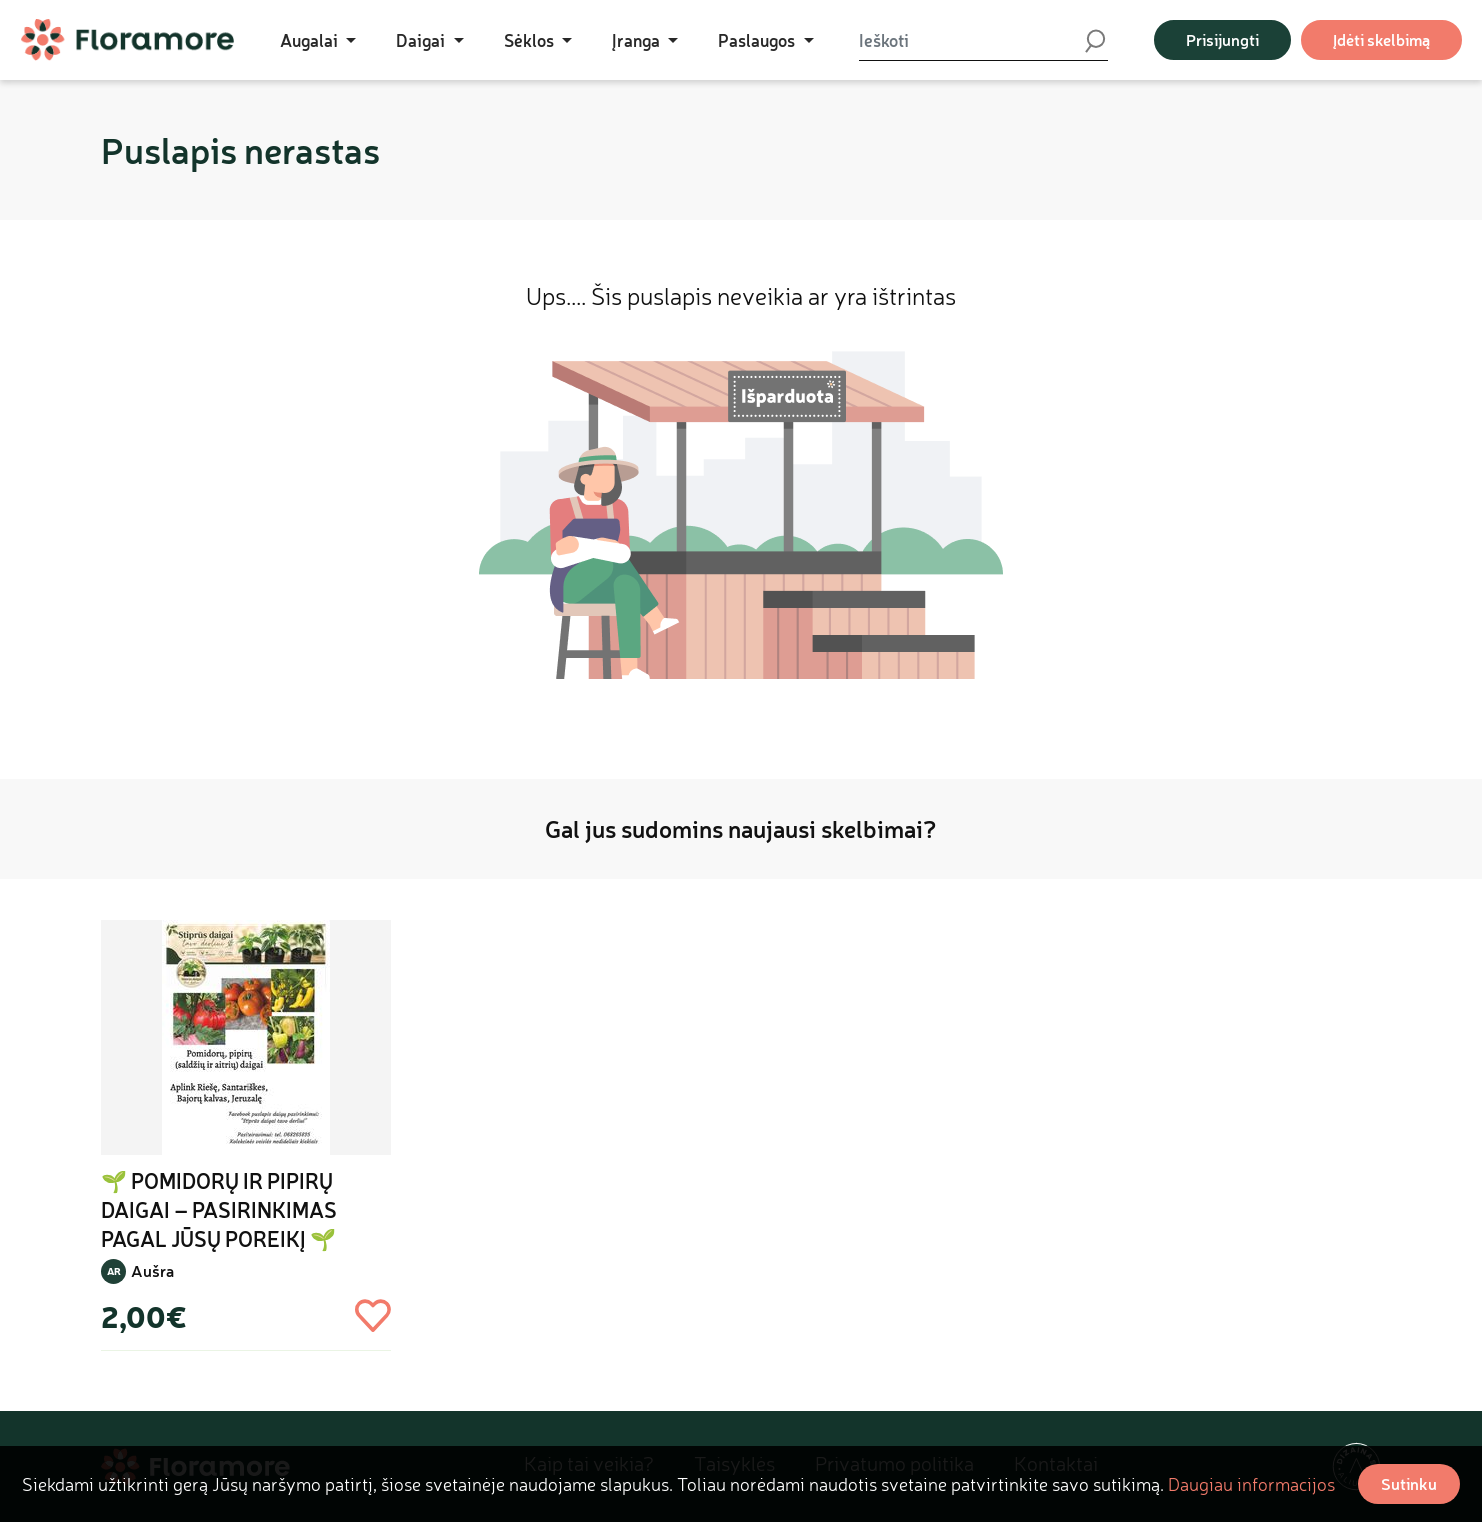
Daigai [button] (422, 40)
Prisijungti (1222, 39)
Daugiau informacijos (1251, 1484)
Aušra (152, 1270)
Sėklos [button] (531, 40)
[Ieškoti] (971, 40)
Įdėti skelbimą (1381, 39)
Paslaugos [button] (758, 40)
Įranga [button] (638, 40)
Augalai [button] (311, 40)
